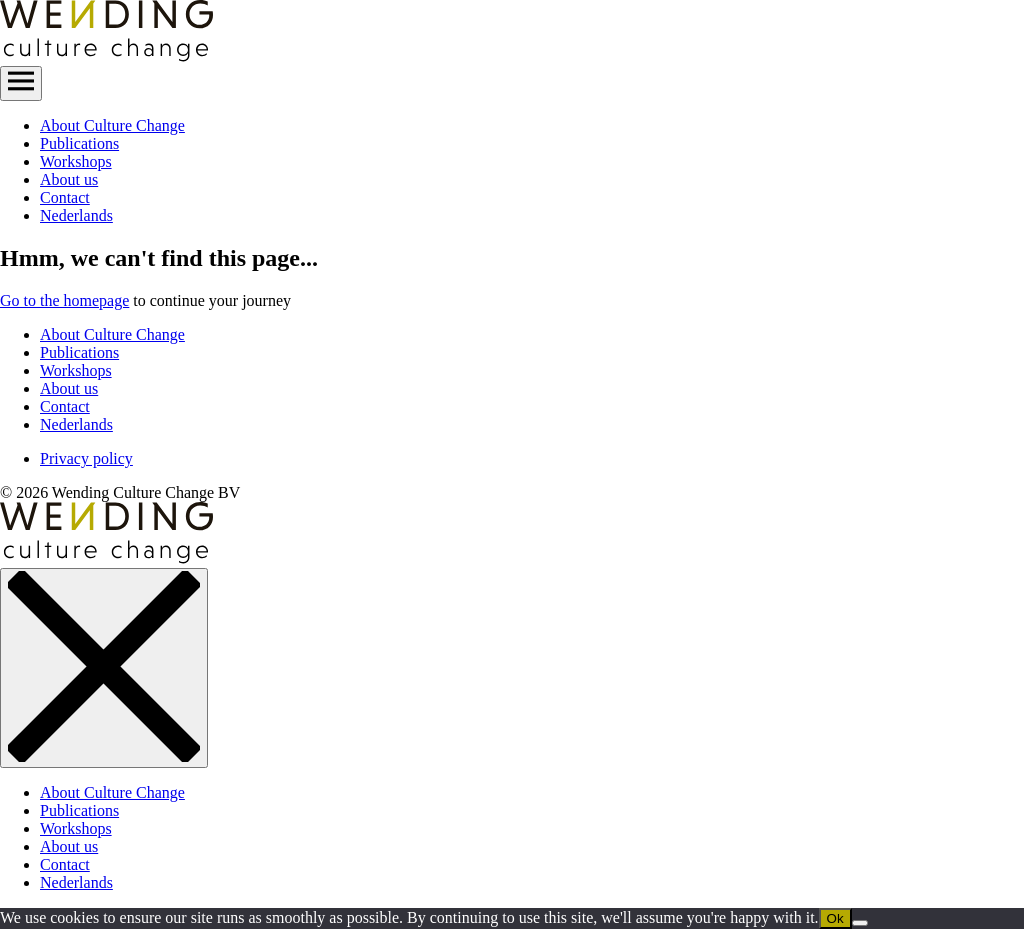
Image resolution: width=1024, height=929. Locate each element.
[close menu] (104, 668)
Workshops (76, 161)
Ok (835, 918)
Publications (79, 143)
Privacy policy (86, 458)
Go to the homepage (64, 300)
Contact (65, 197)
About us (69, 179)
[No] (860, 923)
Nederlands (76, 215)
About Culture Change (112, 125)
